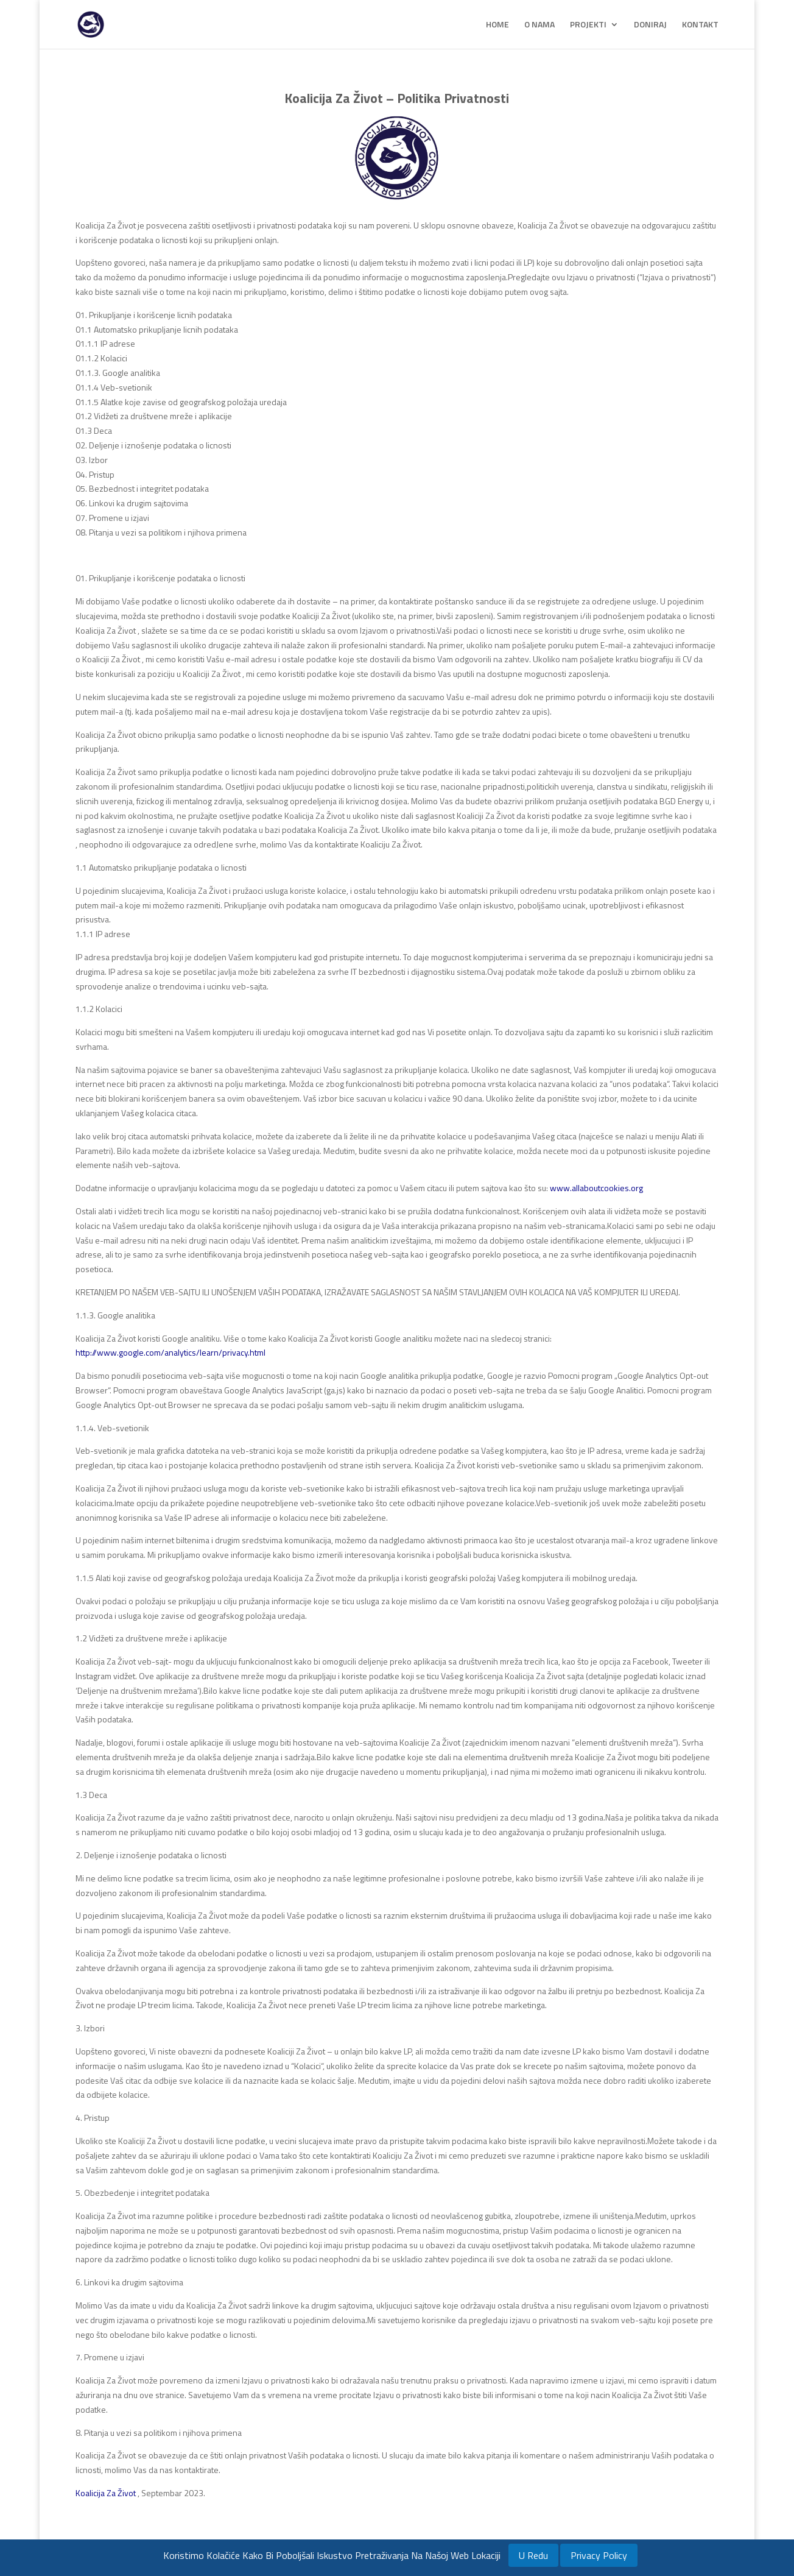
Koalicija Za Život (106, 2492)
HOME (497, 25)
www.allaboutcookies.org (596, 1187)
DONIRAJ (650, 25)
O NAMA (539, 25)
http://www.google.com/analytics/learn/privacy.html (170, 1352)
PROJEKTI (588, 25)
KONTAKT (700, 25)
